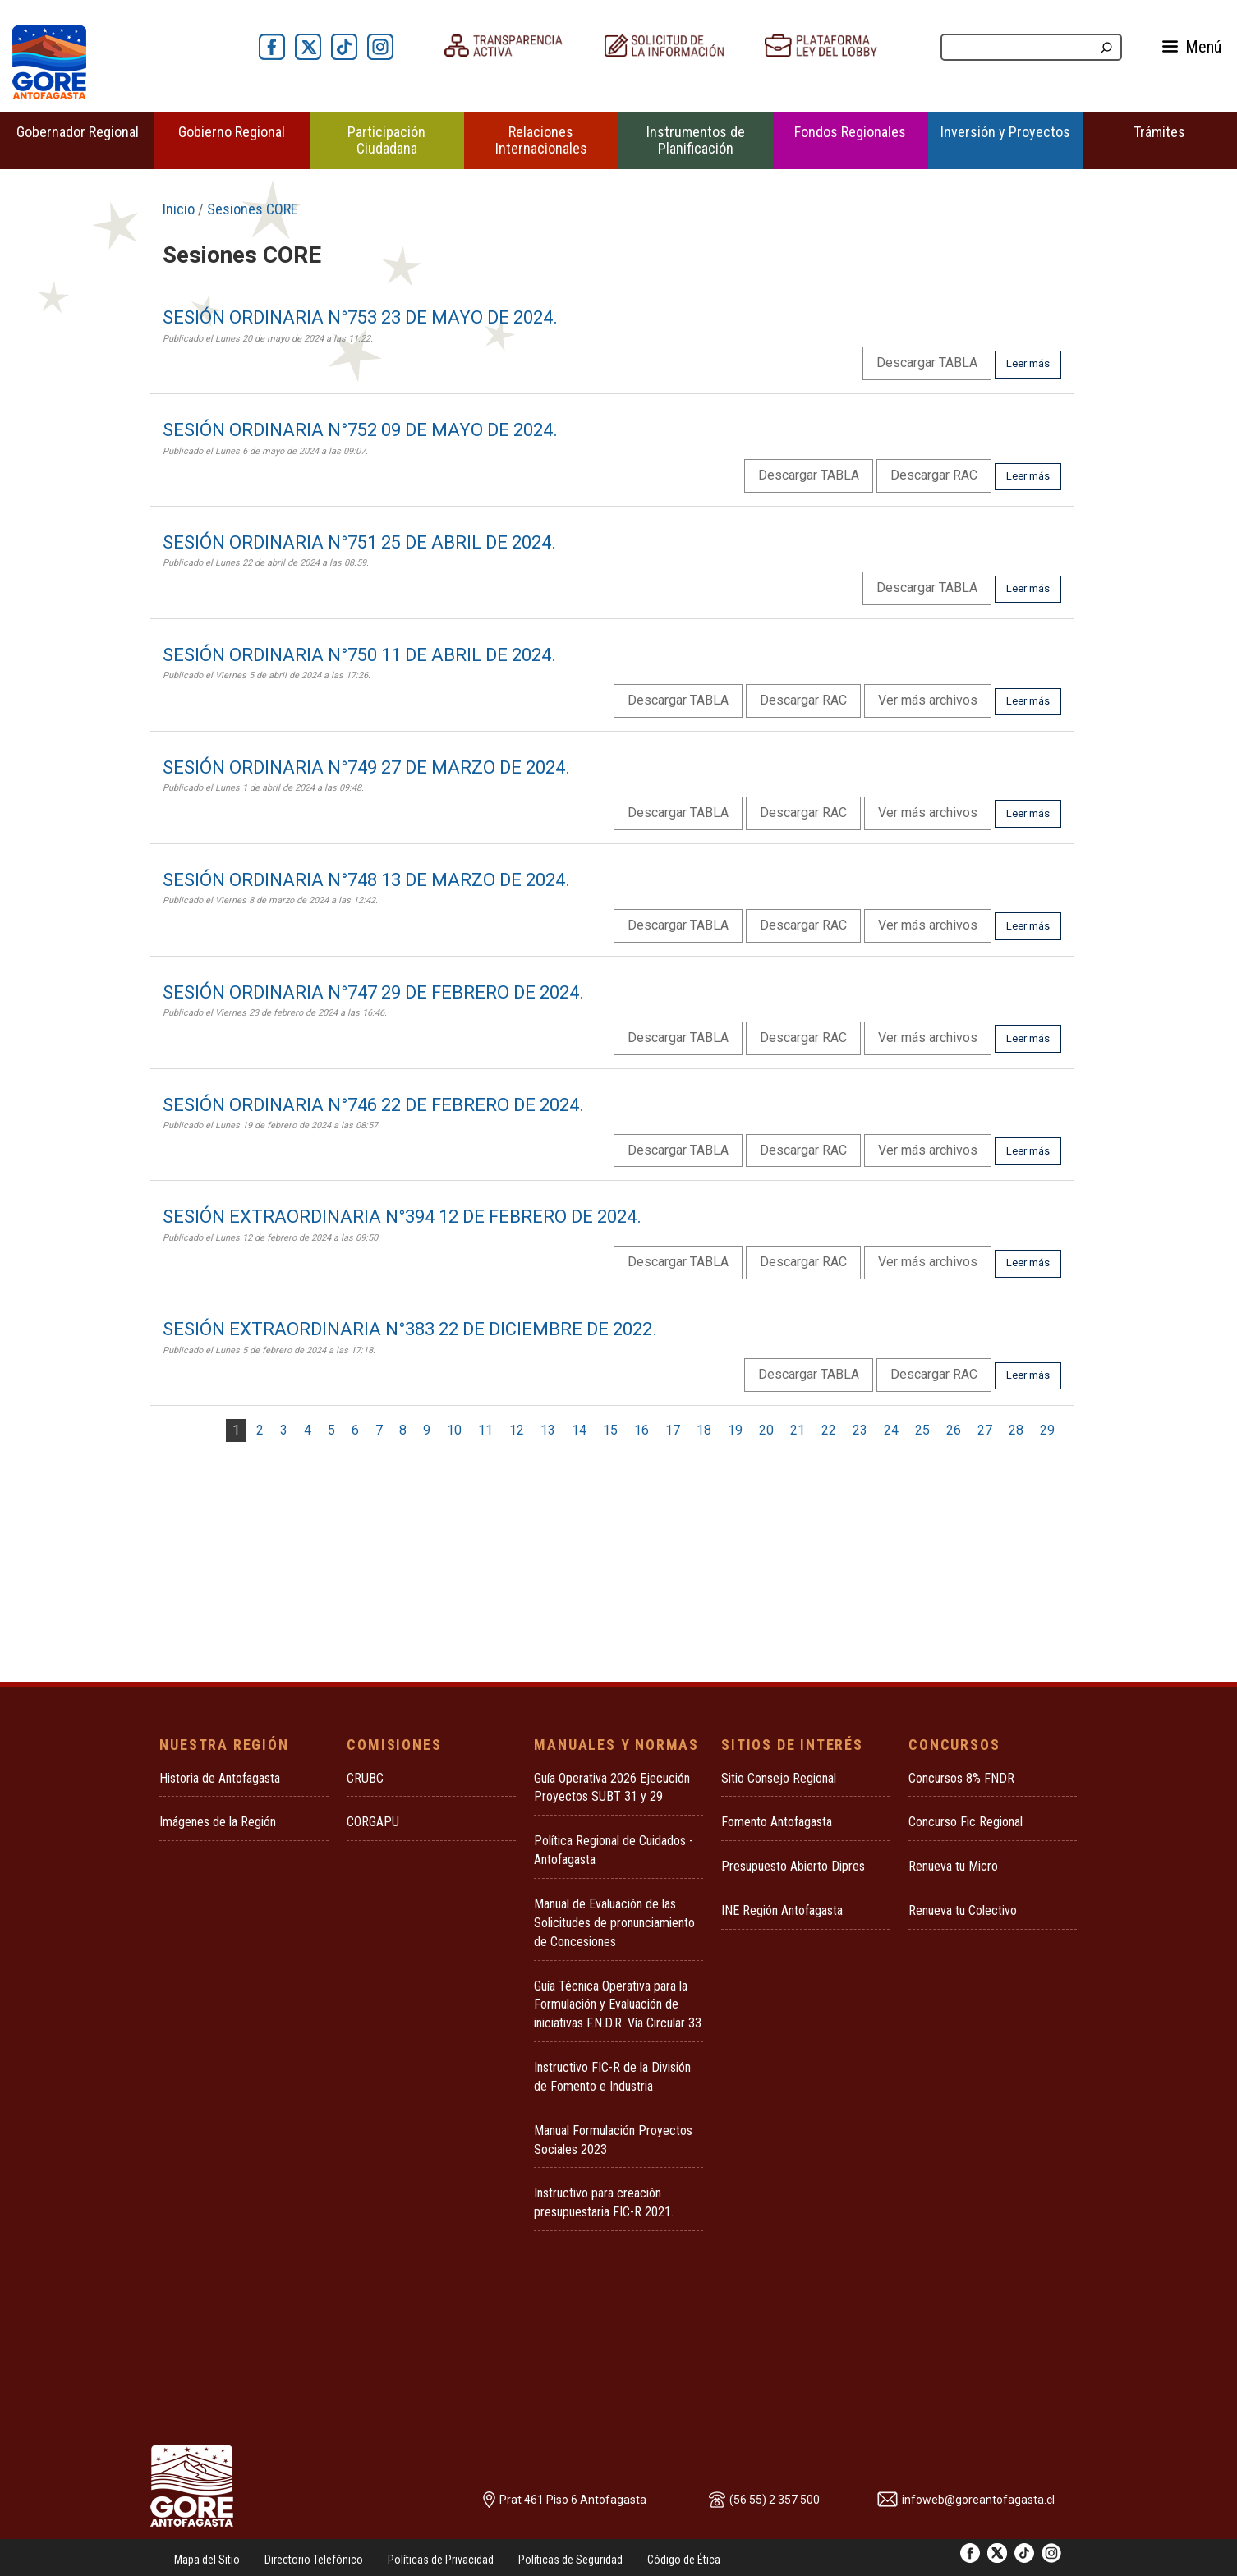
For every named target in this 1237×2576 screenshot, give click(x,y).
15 (610, 1430)
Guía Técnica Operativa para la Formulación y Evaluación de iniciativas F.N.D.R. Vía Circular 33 (617, 2005)
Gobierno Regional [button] (231, 131)
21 (797, 1430)
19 (735, 1430)
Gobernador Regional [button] (77, 131)
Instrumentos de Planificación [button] (695, 140)
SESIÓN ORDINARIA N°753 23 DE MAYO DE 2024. (360, 317)
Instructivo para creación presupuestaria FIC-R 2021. (604, 2202)
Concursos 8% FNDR (961, 1778)
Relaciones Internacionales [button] (541, 140)
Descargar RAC (933, 475)
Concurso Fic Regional (965, 1822)
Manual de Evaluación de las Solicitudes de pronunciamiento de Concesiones (614, 1922)
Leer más (1028, 363)
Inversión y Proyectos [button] (1005, 131)
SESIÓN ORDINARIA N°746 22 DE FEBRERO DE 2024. (373, 1105)
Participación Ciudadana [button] (386, 140)
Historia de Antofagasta (219, 1778)
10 (454, 1430)
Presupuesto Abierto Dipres (793, 1866)
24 (891, 1430)
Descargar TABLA (926, 362)
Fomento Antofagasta (776, 1822)
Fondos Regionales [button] (850, 131)
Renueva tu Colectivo (962, 1910)
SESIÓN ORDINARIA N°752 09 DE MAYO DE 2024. (360, 430)
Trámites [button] (1159, 131)
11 (485, 1430)
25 (922, 1430)
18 (704, 1430)
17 (672, 1430)
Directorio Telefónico (313, 2559)
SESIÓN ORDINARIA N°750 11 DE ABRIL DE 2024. (359, 655)
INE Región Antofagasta (782, 1910)
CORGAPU (373, 1822)
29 (1047, 1430)
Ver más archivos (927, 700)
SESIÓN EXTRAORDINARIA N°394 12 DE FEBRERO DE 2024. (402, 1216)
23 (860, 1430)
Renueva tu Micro (953, 1866)
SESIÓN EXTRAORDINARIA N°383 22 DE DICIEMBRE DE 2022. (410, 1329)
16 (641, 1430)
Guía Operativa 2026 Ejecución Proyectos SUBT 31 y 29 (612, 1787)
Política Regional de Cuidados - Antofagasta (613, 1850)
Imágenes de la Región (217, 1822)
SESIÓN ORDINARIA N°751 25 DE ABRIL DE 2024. (359, 542)
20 (766, 1430)
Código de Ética (683, 2559)
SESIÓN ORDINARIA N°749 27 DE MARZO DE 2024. (366, 767)
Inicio (179, 209)
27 (984, 1430)
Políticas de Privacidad (441, 2559)
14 (579, 1430)
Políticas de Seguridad (570, 2559)
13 (547, 1430)
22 (828, 1430)
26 (953, 1430)
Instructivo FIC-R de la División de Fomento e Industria (612, 2076)
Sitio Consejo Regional (778, 1778)
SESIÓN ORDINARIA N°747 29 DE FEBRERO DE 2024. (373, 992)
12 (516, 1430)
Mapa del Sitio (207, 2559)
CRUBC (365, 1778)
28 (1016, 1430)
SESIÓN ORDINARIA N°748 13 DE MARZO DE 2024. (366, 880)
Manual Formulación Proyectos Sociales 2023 (613, 2140)
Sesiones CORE (252, 209)
